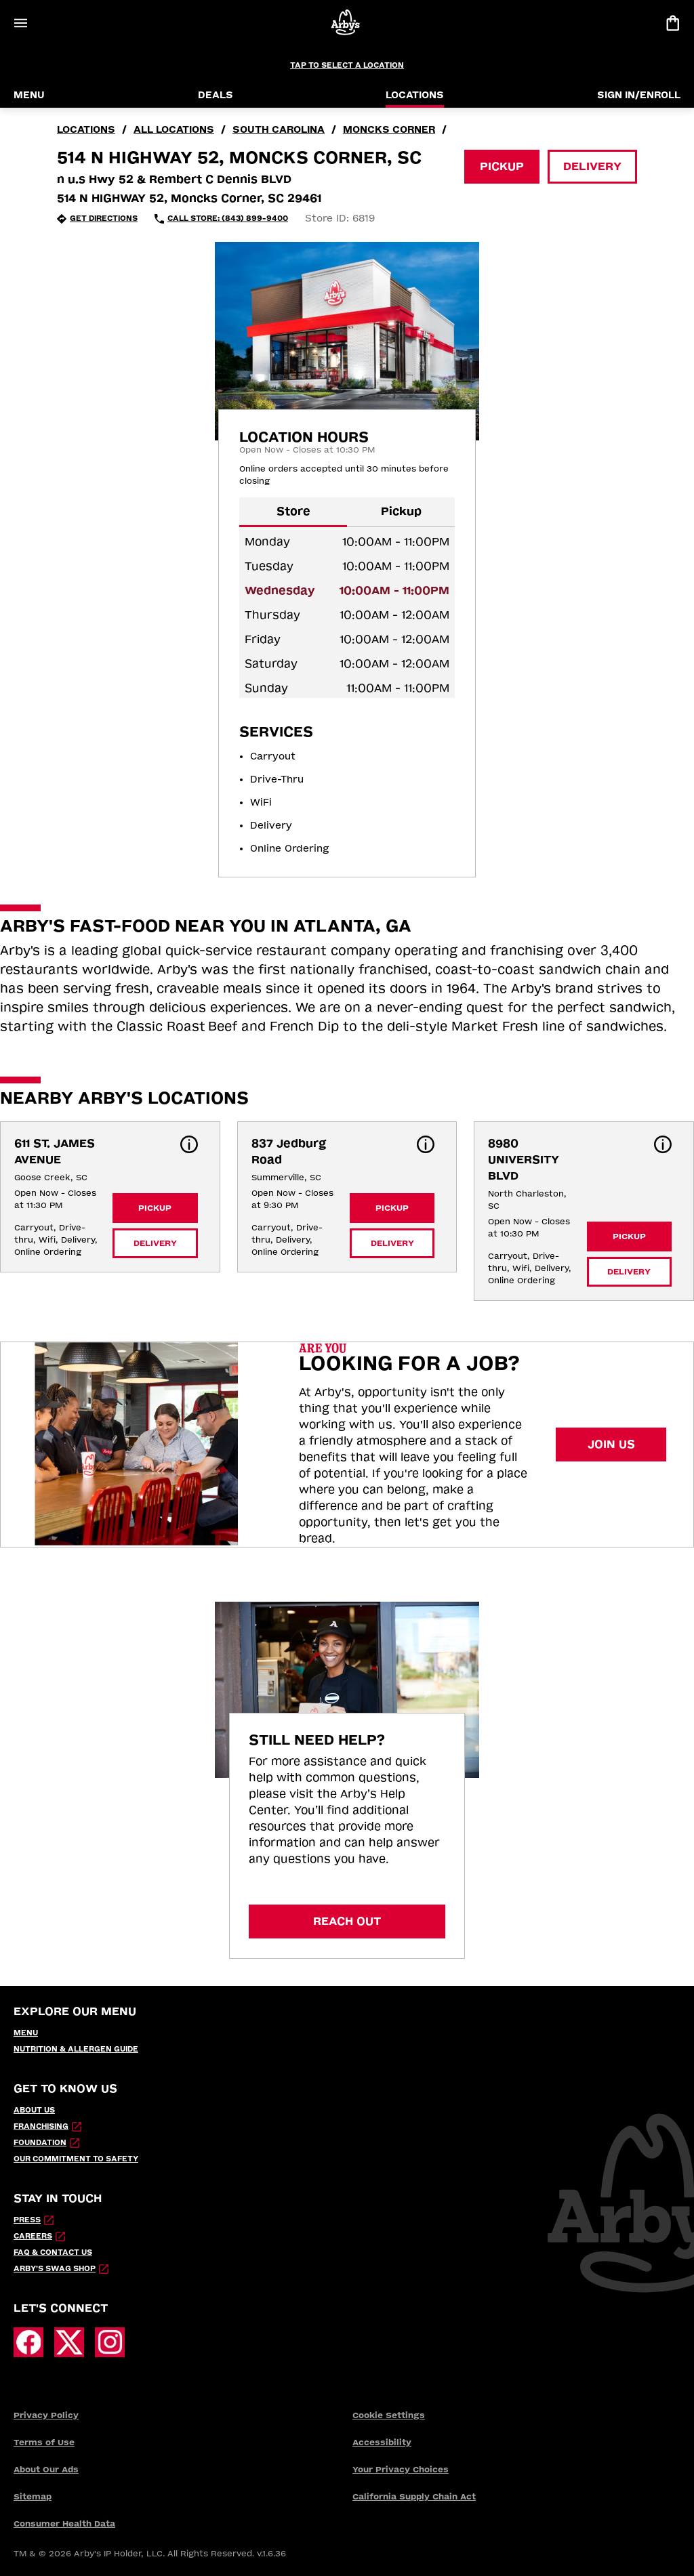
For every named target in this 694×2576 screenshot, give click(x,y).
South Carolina (278, 130)
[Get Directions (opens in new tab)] (97, 219)
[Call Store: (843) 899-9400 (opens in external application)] (221, 219)
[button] (189, 1144)
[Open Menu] (20, 23)
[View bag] (672, 23)
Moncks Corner (389, 130)
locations (86, 130)
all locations (174, 130)
